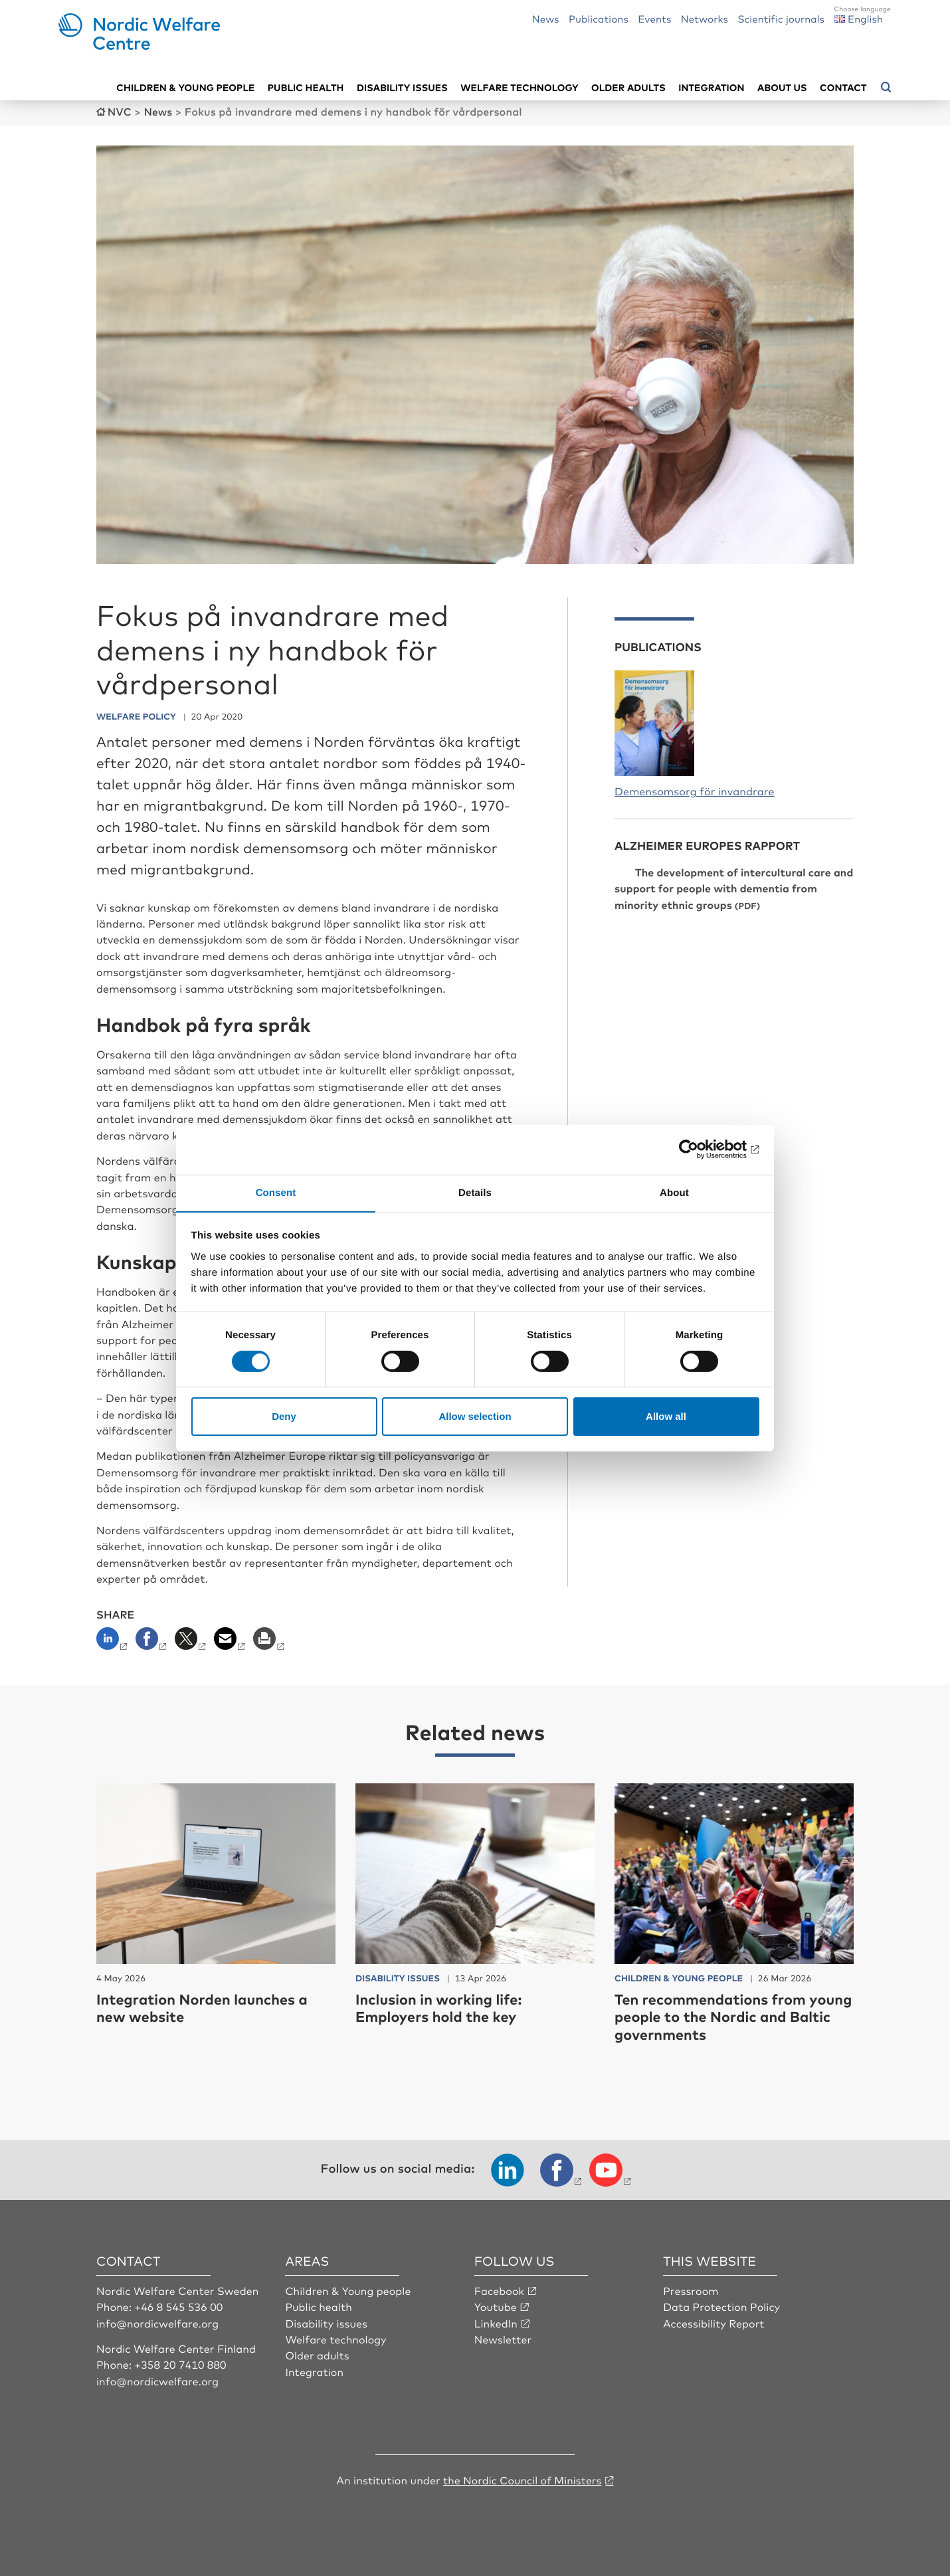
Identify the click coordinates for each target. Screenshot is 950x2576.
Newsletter (503, 2338)
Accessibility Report (714, 2321)
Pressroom (691, 2289)
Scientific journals (780, 18)
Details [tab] (475, 1192)
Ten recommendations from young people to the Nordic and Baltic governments (726, 2016)
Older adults (628, 86)
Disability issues (402, 86)
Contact (843, 86)
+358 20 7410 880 (181, 2363)
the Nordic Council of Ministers (522, 2479)
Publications (598, 18)
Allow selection (474, 1417)
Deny (284, 1417)
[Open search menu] (886, 87)
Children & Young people (348, 2289)
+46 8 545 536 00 (179, 2305)
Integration (711, 86)
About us (782, 86)
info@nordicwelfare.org (158, 2321)
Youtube (496, 2305)
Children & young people (185, 86)
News (545, 18)
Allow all (666, 1417)
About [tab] (674, 1192)
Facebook (499, 2289)
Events (654, 18)
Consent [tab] (276, 1192)
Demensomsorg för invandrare (695, 790)
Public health (306, 86)
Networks (704, 18)
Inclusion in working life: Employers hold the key (440, 2007)
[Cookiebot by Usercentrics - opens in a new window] (701, 1149)
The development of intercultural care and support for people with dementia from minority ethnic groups (734, 887)
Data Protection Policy (722, 2305)
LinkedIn (496, 2321)
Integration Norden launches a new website (204, 2007)
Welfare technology (519, 86)
